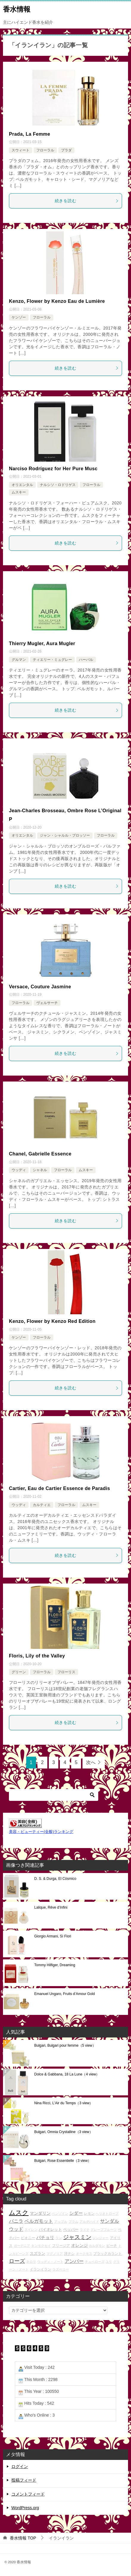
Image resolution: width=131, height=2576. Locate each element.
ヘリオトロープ (107, 2213)
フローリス (66, 1672)
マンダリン (40, 2213)
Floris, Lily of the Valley (37, 1655)
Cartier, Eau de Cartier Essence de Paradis (59, 1488)
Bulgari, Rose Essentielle (62, 2161)
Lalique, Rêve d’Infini (50, 1907)
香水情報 (16, 9)
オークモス (84, 2253)
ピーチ (111, 2245)
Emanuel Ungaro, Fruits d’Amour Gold (64, 1994)
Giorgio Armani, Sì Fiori (52, 1936)
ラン (58, 2238)
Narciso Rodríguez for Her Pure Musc (53, 468)
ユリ (108, 2261)
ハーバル (86, 660)
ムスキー (19, 492)
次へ (91, 1762)
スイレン (31, 2229)
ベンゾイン (60, 2213)
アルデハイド (89, 2221)
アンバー (74, 2261)
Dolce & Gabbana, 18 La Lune (66, 2074)
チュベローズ (95, 2261)
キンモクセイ (41, 2245)
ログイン (19, 2466)
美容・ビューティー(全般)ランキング (41, 1832)
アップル (60, 2221)
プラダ (66, 150)
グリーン (19, 1672)
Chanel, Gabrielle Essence (40, 1153)
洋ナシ (69, 2253)
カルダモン (97, 2245)
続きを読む (87, 200)
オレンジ (79, 2245)
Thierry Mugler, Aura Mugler (42, 643)
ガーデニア (22, 2245)
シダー (76, 2213)
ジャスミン (77, 2237)
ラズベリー (60, 2269)
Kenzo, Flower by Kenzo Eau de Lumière (57, 301)
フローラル (45, 150)
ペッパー (71, 2229)
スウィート (20, 150)
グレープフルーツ (104, 2229)
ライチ (85, 2229)
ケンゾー (19, 317)
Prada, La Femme (29, 134)
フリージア (61, 2245)
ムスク (19, 2212)
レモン (89, 2213)
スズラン (37, 2253)
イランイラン (40, 2269)
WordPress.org (25, 2507)
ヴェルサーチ (47, 1003)
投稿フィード (23, 2480)
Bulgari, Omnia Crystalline (63, 2132)
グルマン (19, 660)
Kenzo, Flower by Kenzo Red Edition (52, 1321)
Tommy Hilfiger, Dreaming (54, 1965)
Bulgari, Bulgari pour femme (65, 2045)
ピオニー (28, 2238)
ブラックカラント (107, 2253)
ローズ (17, 2261)
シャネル (40, 1170)
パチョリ (45, 2237)
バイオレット (50, 2229)
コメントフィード (28, 2494)
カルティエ (42, 1505)
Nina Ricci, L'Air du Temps (63, 2103)
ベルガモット (38, 2221)
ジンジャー (100, 2238)
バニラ (16, 2221)
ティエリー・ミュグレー (52, 660)
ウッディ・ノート (50, 2261)
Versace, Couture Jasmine (40, 986)
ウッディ (19, 1170)
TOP (23, 2538)
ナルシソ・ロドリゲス (58, 485)
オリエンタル (22, 485)
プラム (73, 2221)
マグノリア (54, 2253)
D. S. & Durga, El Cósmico (55, 1879)
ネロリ (31, 2261)
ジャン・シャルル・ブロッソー (65, 835)
